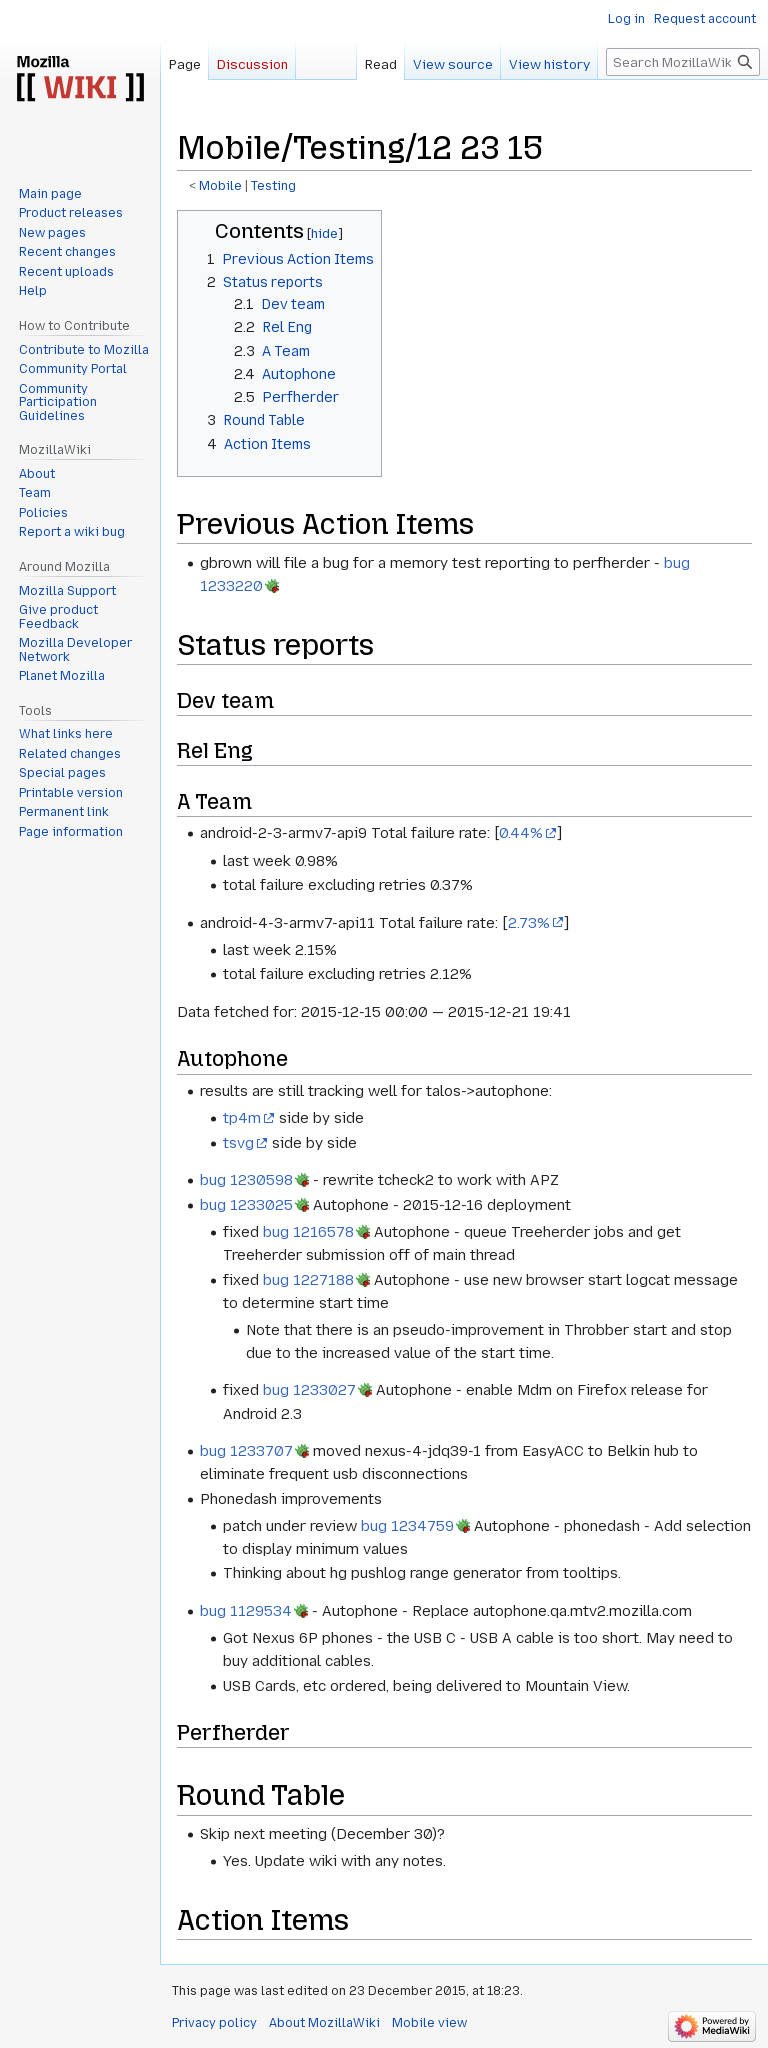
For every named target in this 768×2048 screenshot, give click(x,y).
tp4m (242, 1118)
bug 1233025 (246, 1205)
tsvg (238, 1143)
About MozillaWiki (324, 2023)
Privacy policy (214, 2023)
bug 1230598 (246, 1180)
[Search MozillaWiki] (683, 62)
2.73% (529, 923)
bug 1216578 (308, 1232)
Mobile (220, 186)
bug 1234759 (407, 1526)
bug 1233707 (246, 1451)
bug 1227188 (308, 1280)
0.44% (521, 833)
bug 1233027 (309, 1390)
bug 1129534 (246, 1611)
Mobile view (429, 2023)
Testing (273, 186)
